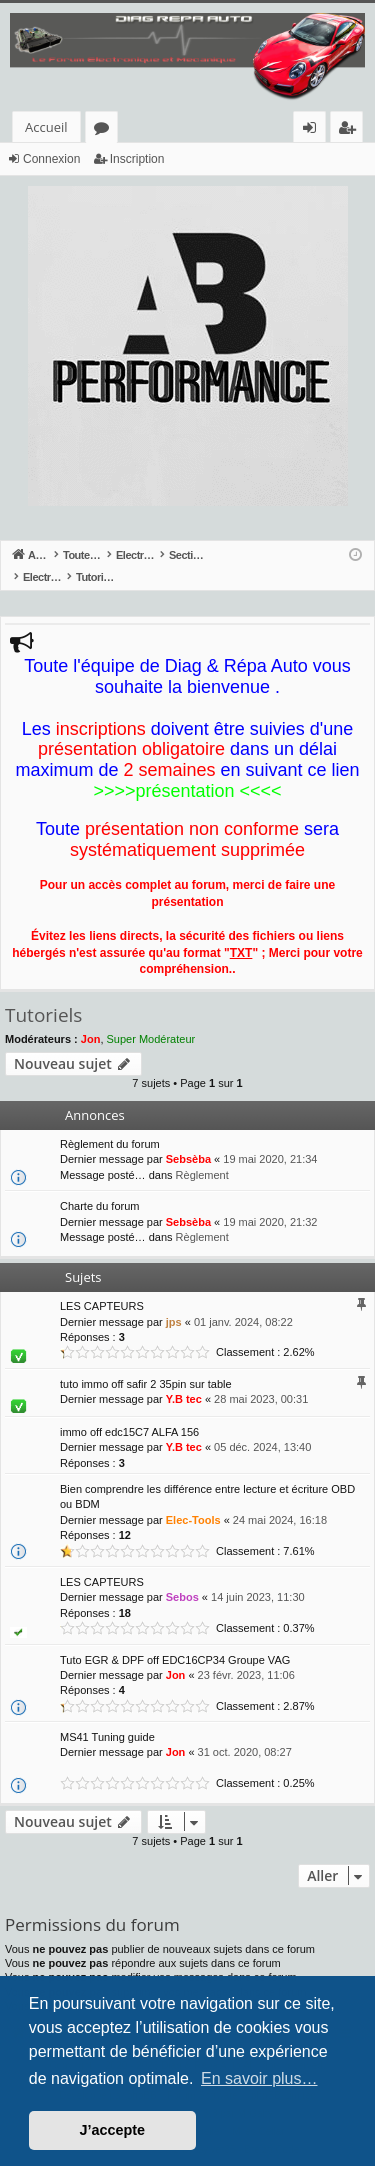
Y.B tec (184, 1378)
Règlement (202, 1154)
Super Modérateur (151, 1018)
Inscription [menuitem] (350, 130)
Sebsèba (188, 1138)
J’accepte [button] (113, 2130)
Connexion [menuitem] (314, 130)
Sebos (182, 1576)
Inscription (137, 159)
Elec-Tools (193, 1499)
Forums (105, 130)
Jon (91, 1018)
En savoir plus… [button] (259, 2078)
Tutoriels (43, 994)
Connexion (51, 159)
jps (174, 1301)
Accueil (46, 127)
